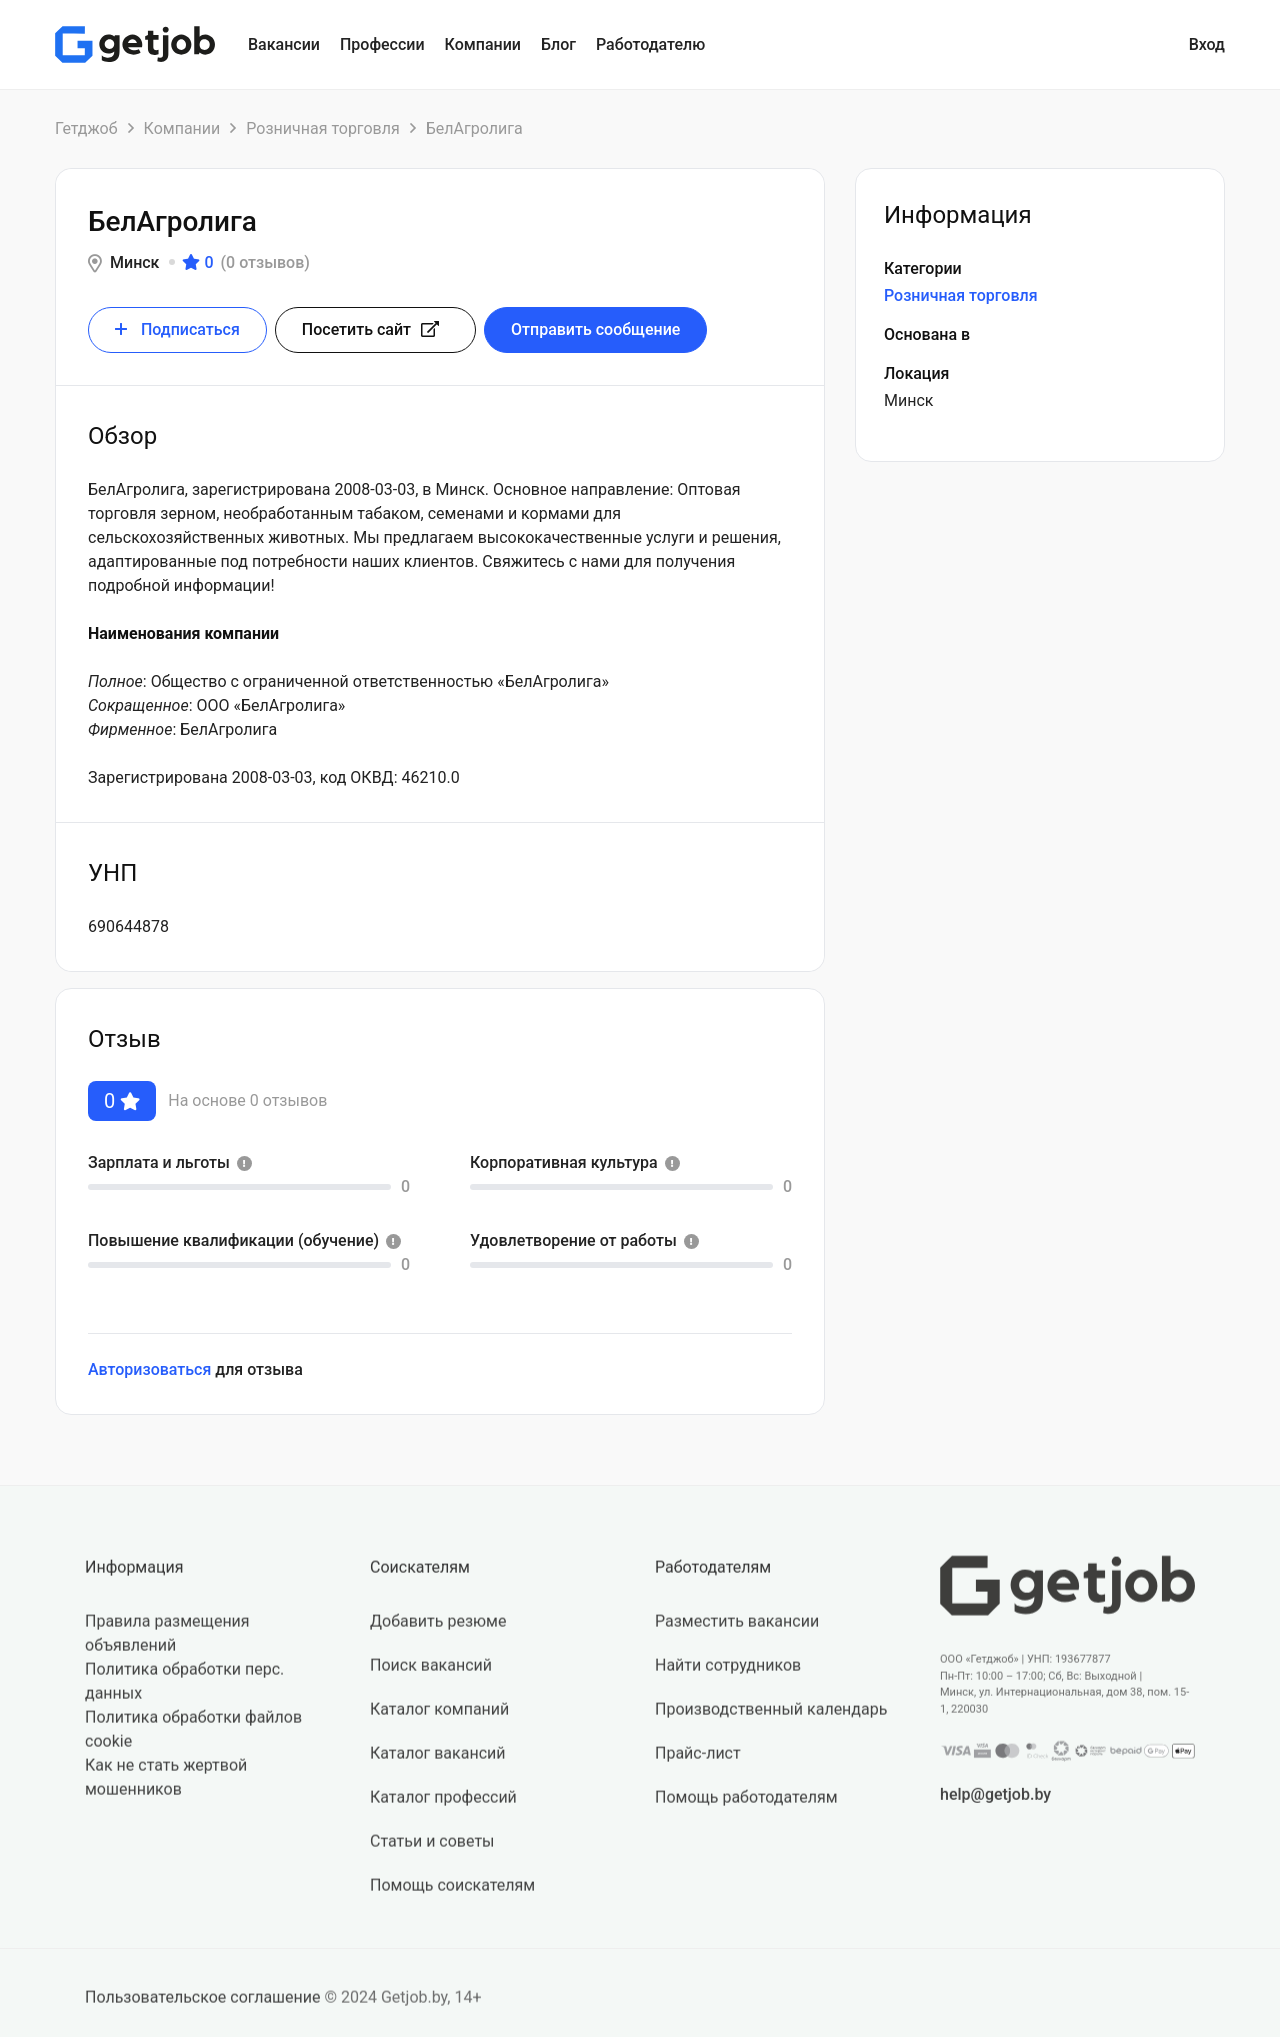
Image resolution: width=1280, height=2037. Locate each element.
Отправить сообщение (595, 329)
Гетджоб (86, 128)
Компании (182, 128)
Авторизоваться (149, 1369)
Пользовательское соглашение (203, 2007)
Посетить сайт (370, 329)
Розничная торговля (322, 128)
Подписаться (177, 329)
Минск (134, 262)
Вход (1207, 44)
